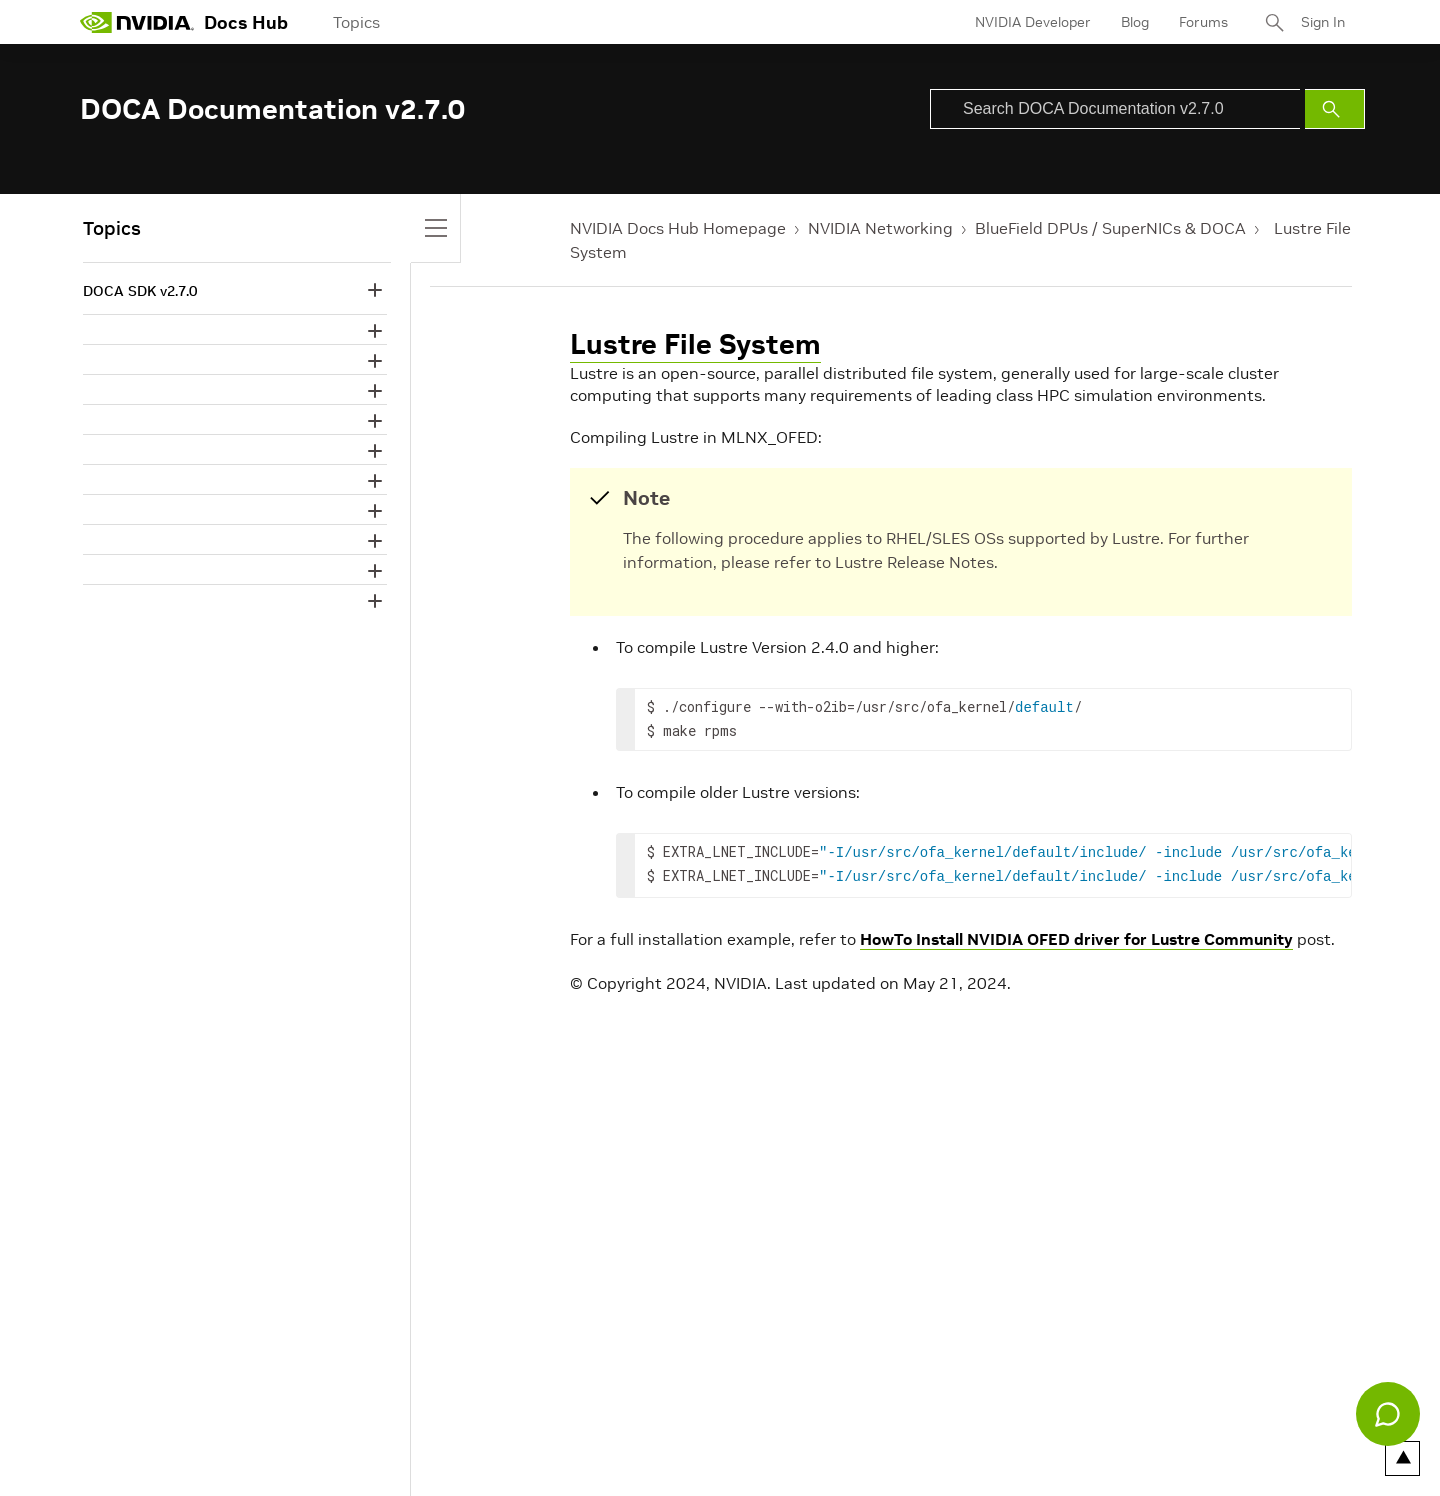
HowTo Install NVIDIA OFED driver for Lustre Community (1076, 933)
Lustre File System (695, 344)
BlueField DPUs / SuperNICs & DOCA (1110, 228)
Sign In (1323, 22)
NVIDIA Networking (880, 228)
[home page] (137, 22)
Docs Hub (246, 22)
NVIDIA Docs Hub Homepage (678, 228)
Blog (1135, 22)
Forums (1203, 22)
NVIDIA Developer (1033, 22)
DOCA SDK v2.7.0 (140, 291)
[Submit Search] (1335, 109)
